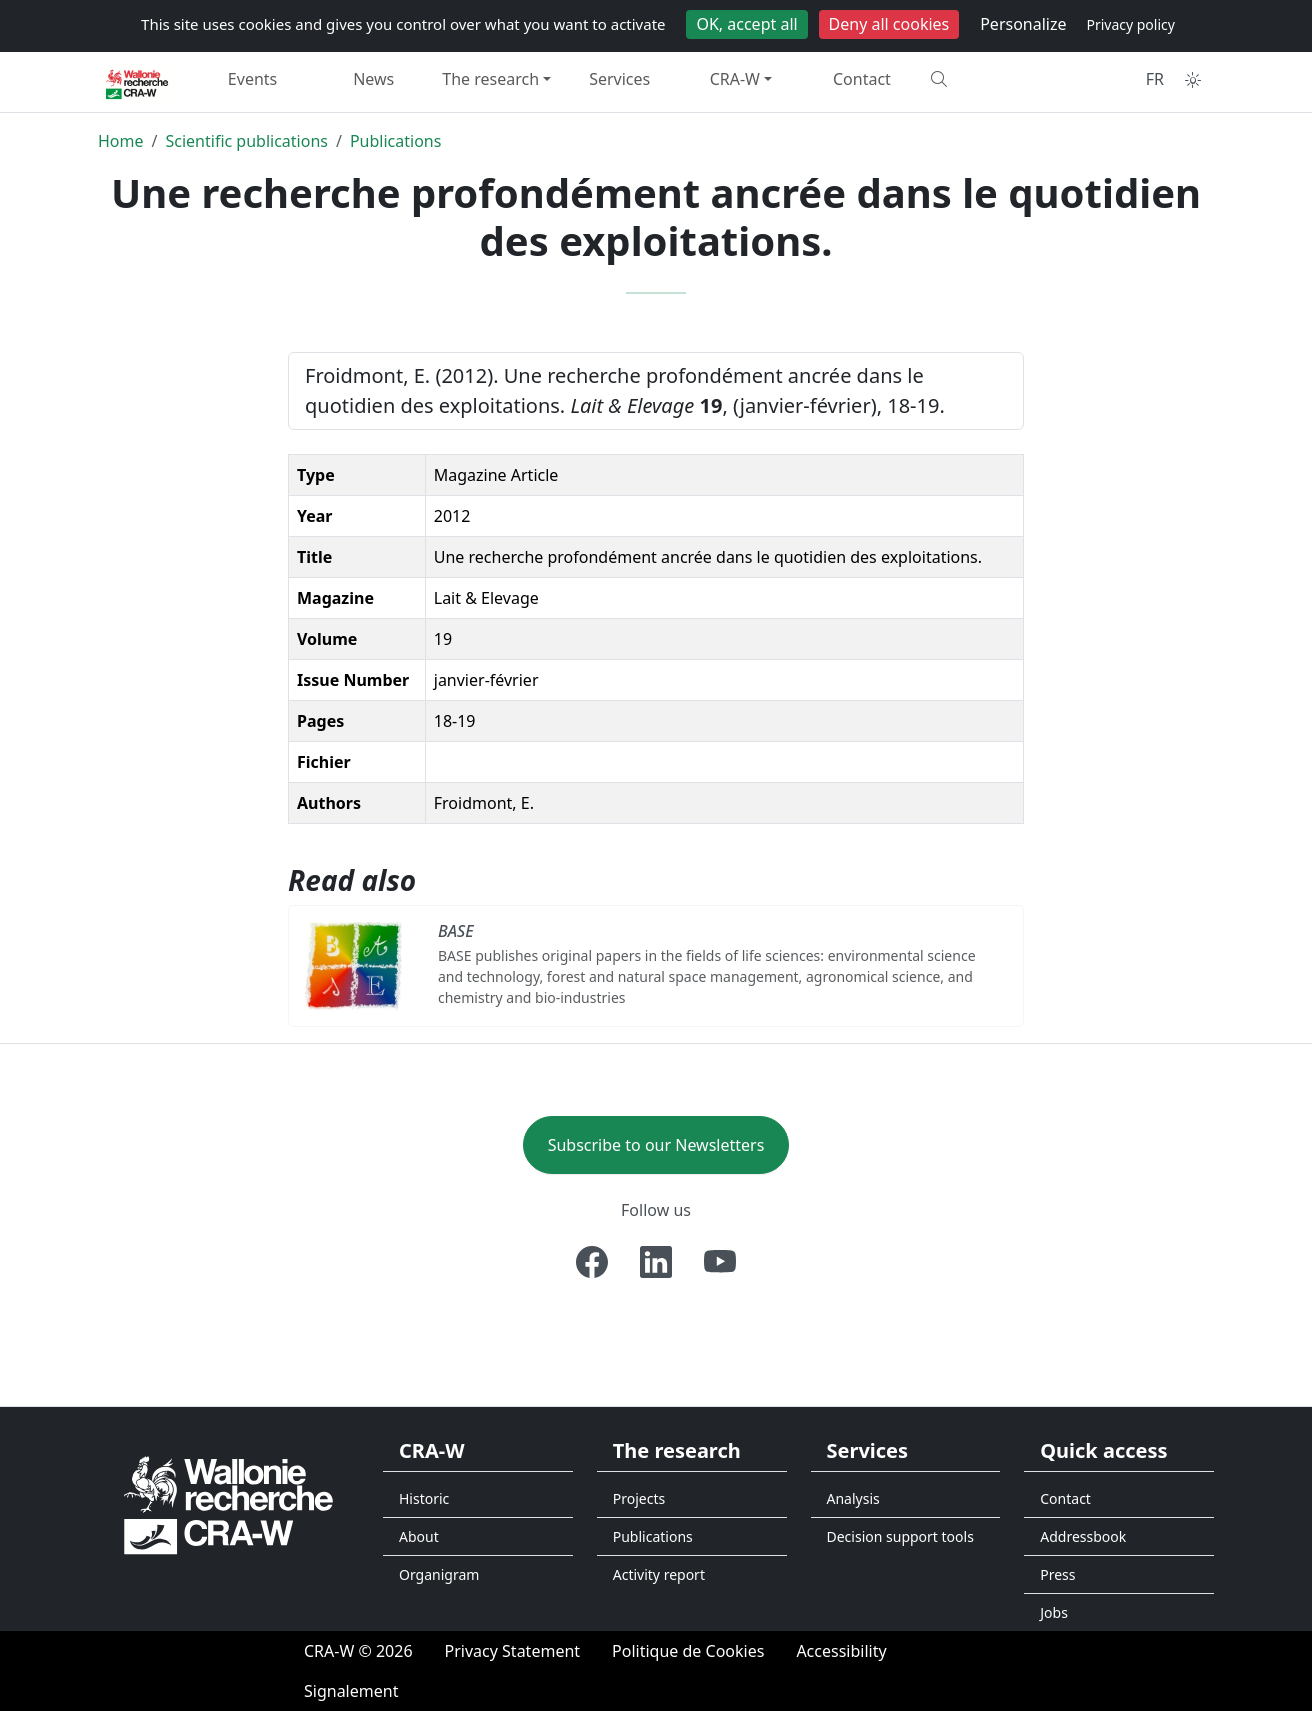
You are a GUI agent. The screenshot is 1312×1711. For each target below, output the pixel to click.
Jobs (1054, 1612)
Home (121, 141)
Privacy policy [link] (1130, 24)
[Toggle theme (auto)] (1193, 80)
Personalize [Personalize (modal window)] (1023, 24)
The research (490, 79)
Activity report (659, 1574)
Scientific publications (246, 141)
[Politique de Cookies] (688, 1651)
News (373, 79)
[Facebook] (592, 1262)
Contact (862, 79)
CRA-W (735, 79)
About (419, 1536)
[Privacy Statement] (513, 1651)
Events (252, 79)
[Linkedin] (656, 1262)
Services (619, 79)
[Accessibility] (841, 1651)
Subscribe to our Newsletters (656, 1145)
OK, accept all (746, 24)
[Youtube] (720, 1262)
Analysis (853, 1498)
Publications (395, 141)
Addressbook (1083, 1536)
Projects (639, 1498)
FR (1155, 79)
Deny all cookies (889, 24)
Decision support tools (900, 1536)
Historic (424, 1498)
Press (1057, 1574)
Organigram (439, 1574)
